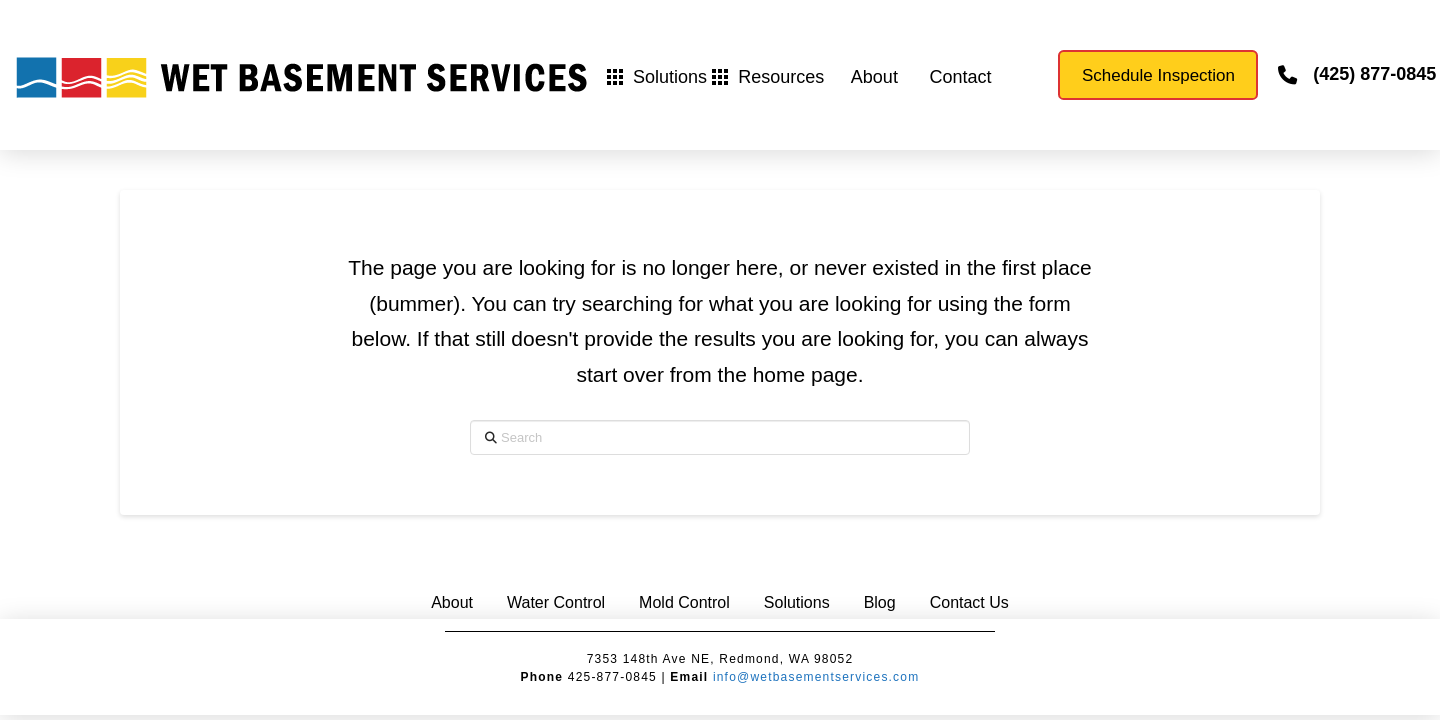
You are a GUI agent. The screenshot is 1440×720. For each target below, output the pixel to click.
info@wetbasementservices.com (816, 677)
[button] (657, 77)
